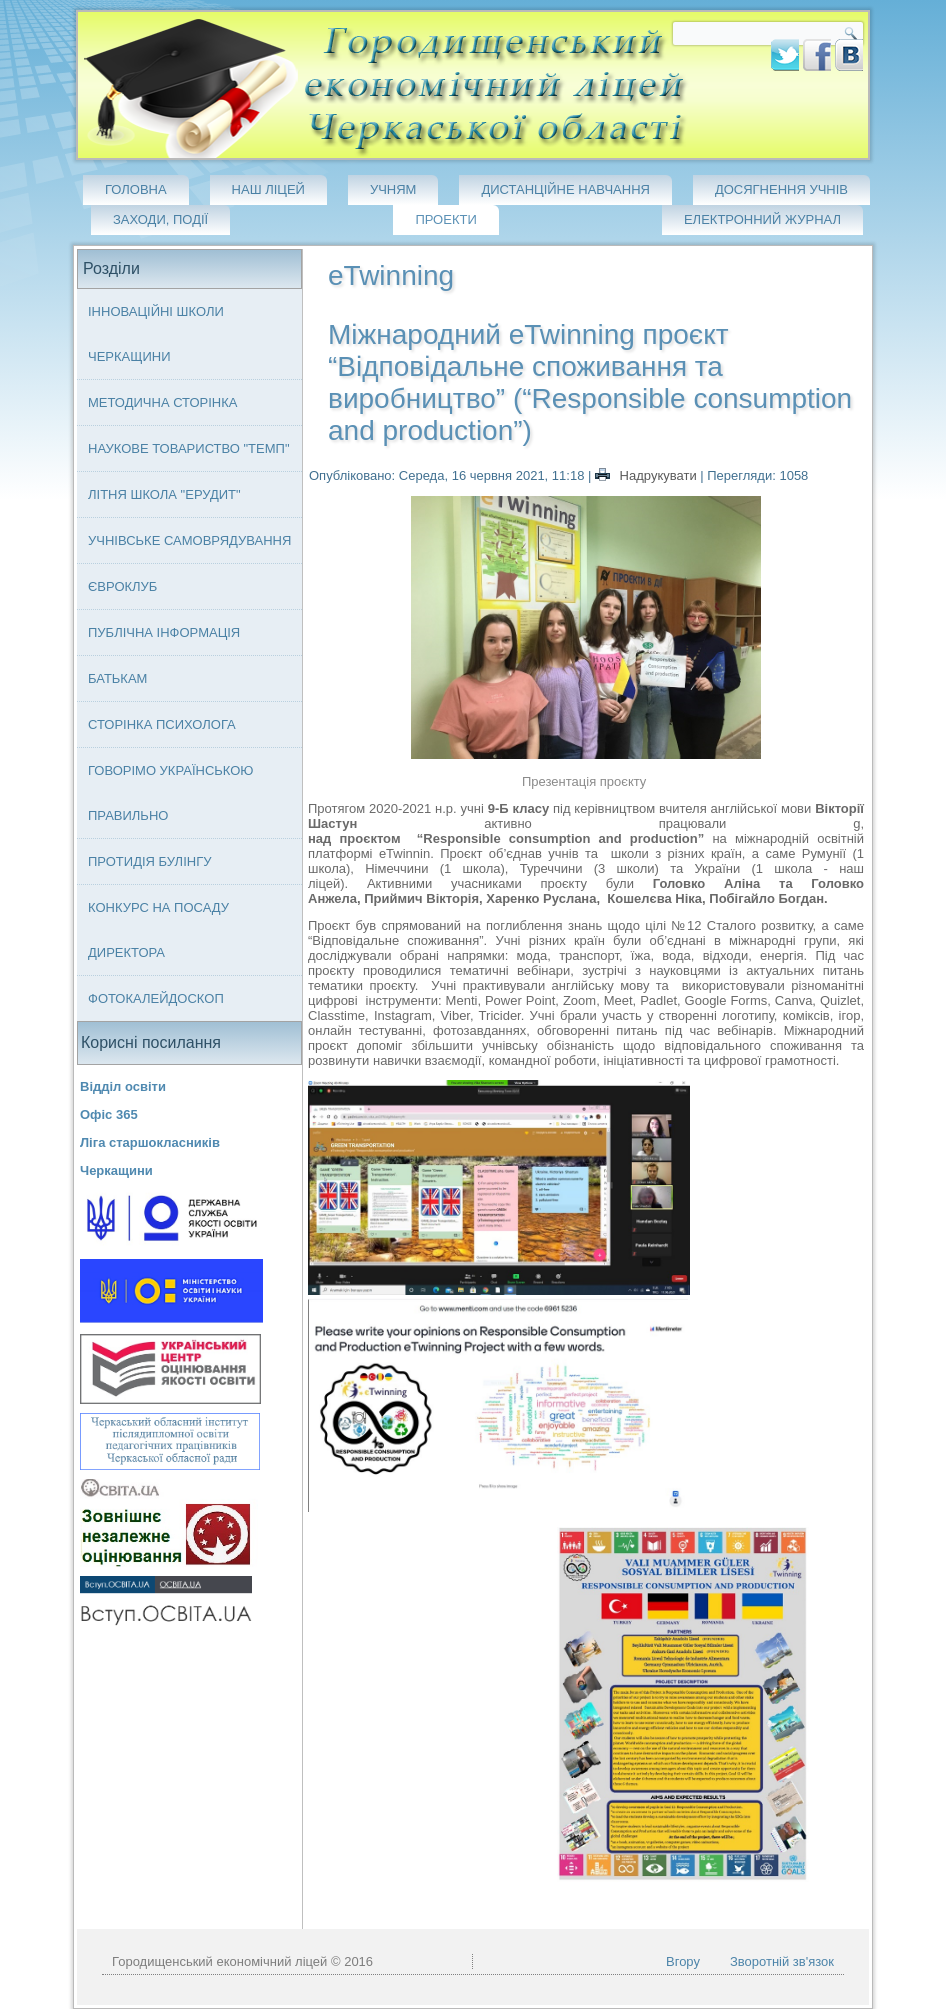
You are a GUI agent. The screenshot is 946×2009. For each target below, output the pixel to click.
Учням (393, 189)
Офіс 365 (109, 1114)
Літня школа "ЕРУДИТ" (164, 494)
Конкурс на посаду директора (158, 930)
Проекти (445, 219)
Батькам (117, 678)
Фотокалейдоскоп (156, 998)
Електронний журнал (762, 219)
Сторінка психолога (162, 724)
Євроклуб (122, 586)
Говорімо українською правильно (171, 793)
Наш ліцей (268, 189)
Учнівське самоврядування (189, 540)
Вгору (683, 1961)
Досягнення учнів (781, 189)
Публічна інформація (164, 632)
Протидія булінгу (149, 861)
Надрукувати (647, 475)
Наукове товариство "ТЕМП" (189, 448)
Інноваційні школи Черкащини (156, 334)
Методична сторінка (163, 402)
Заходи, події (160, 219)
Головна (136, 189)
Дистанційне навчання (565, 189)
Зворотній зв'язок (782, 1961)
